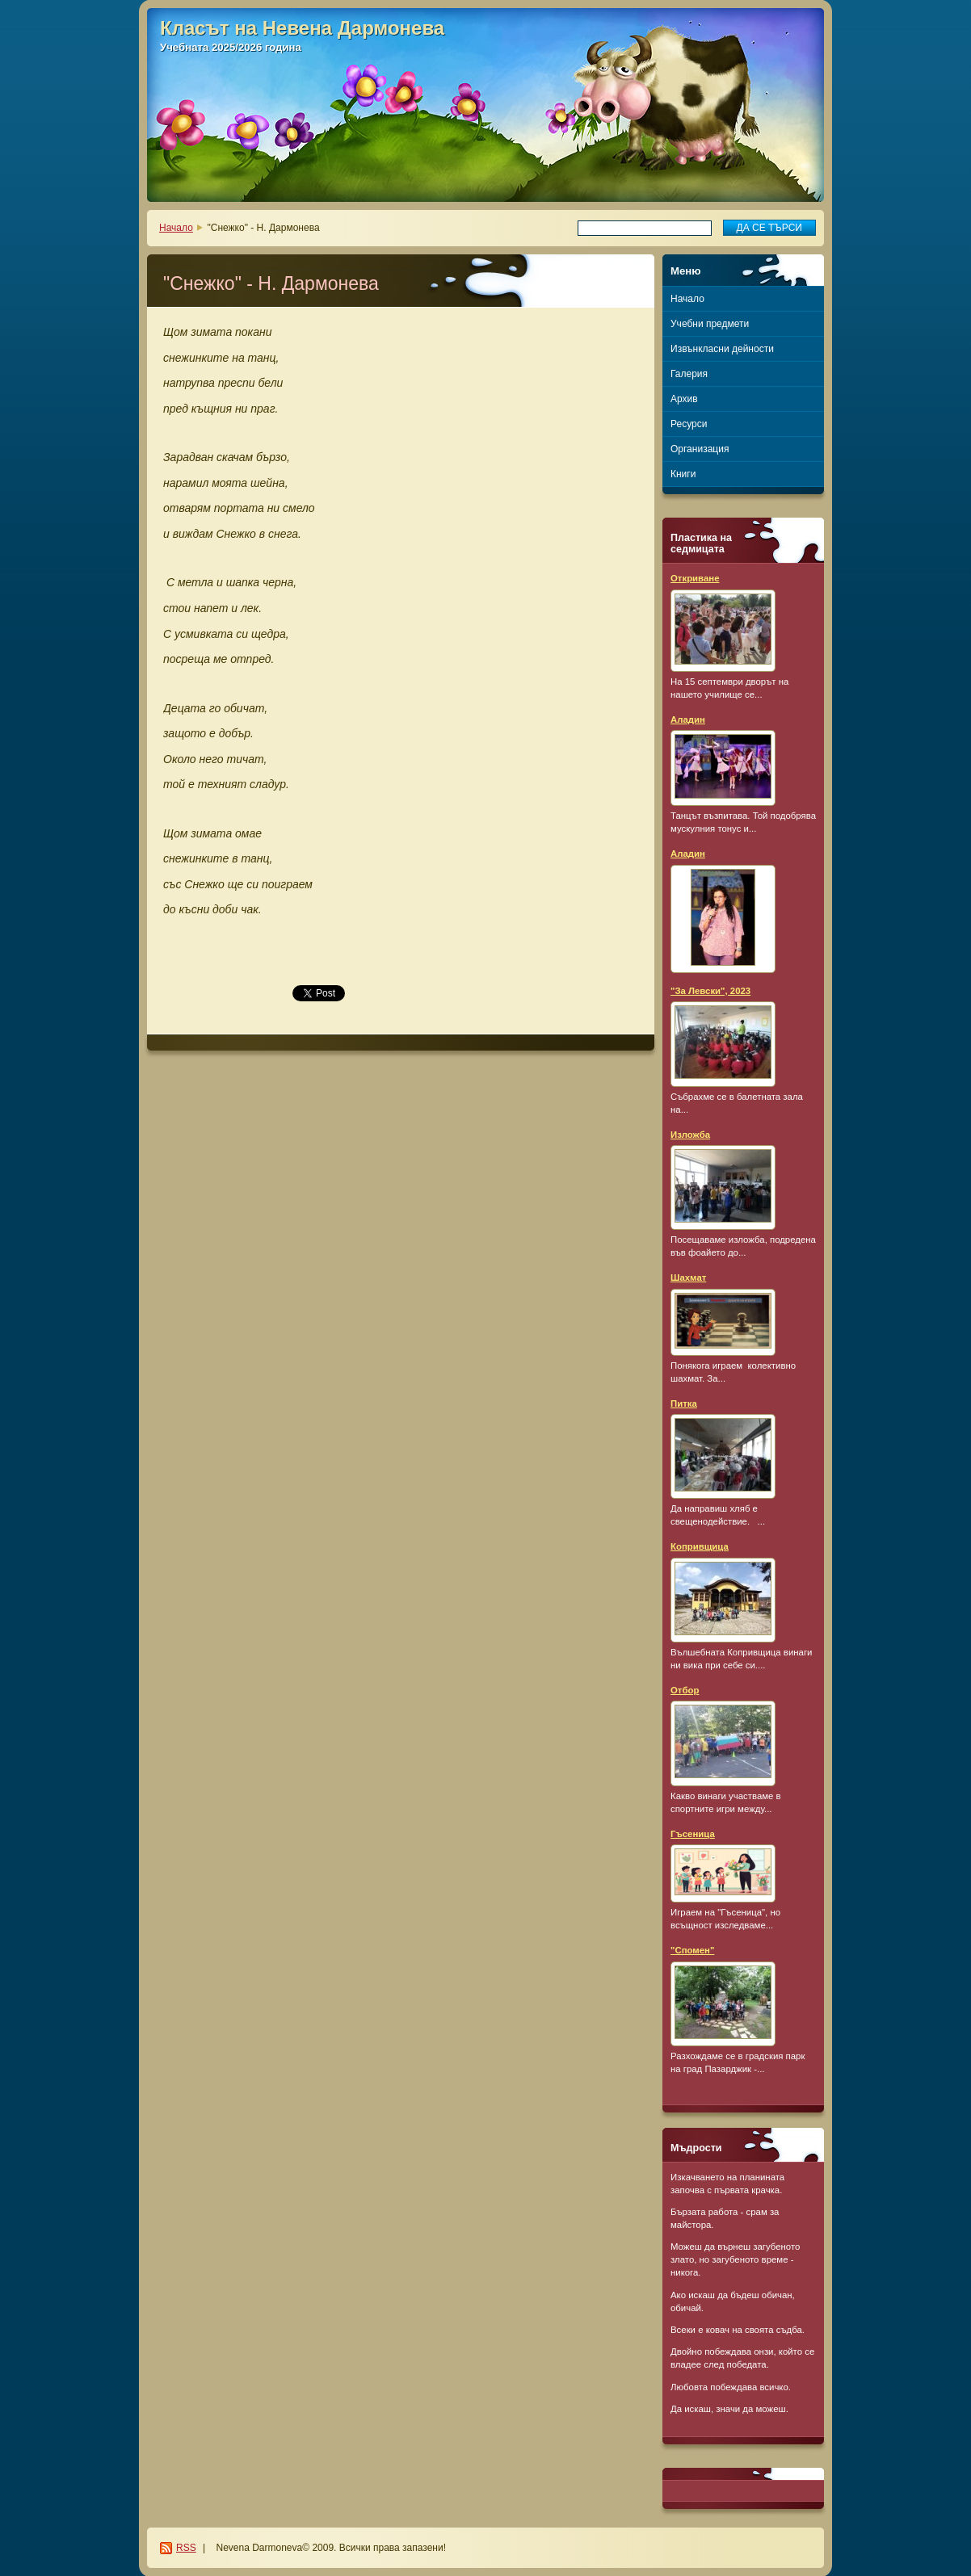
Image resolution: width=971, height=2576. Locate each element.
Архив (684, 399)
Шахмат (688, 1277)
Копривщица (699, 1546)
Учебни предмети (709, 323)
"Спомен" (692, 1950)
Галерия (689, 374)
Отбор (684, 1690)
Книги (683, 474)
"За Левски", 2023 (710, 991)
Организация (699, 449)
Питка (683, 1403)
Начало (176, 227)
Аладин (687, 719)
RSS (186, 2547)
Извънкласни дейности (722, 349)
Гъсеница (692, 1834)
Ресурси (688, 424)
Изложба (690, 1134)
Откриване (695, 578)
